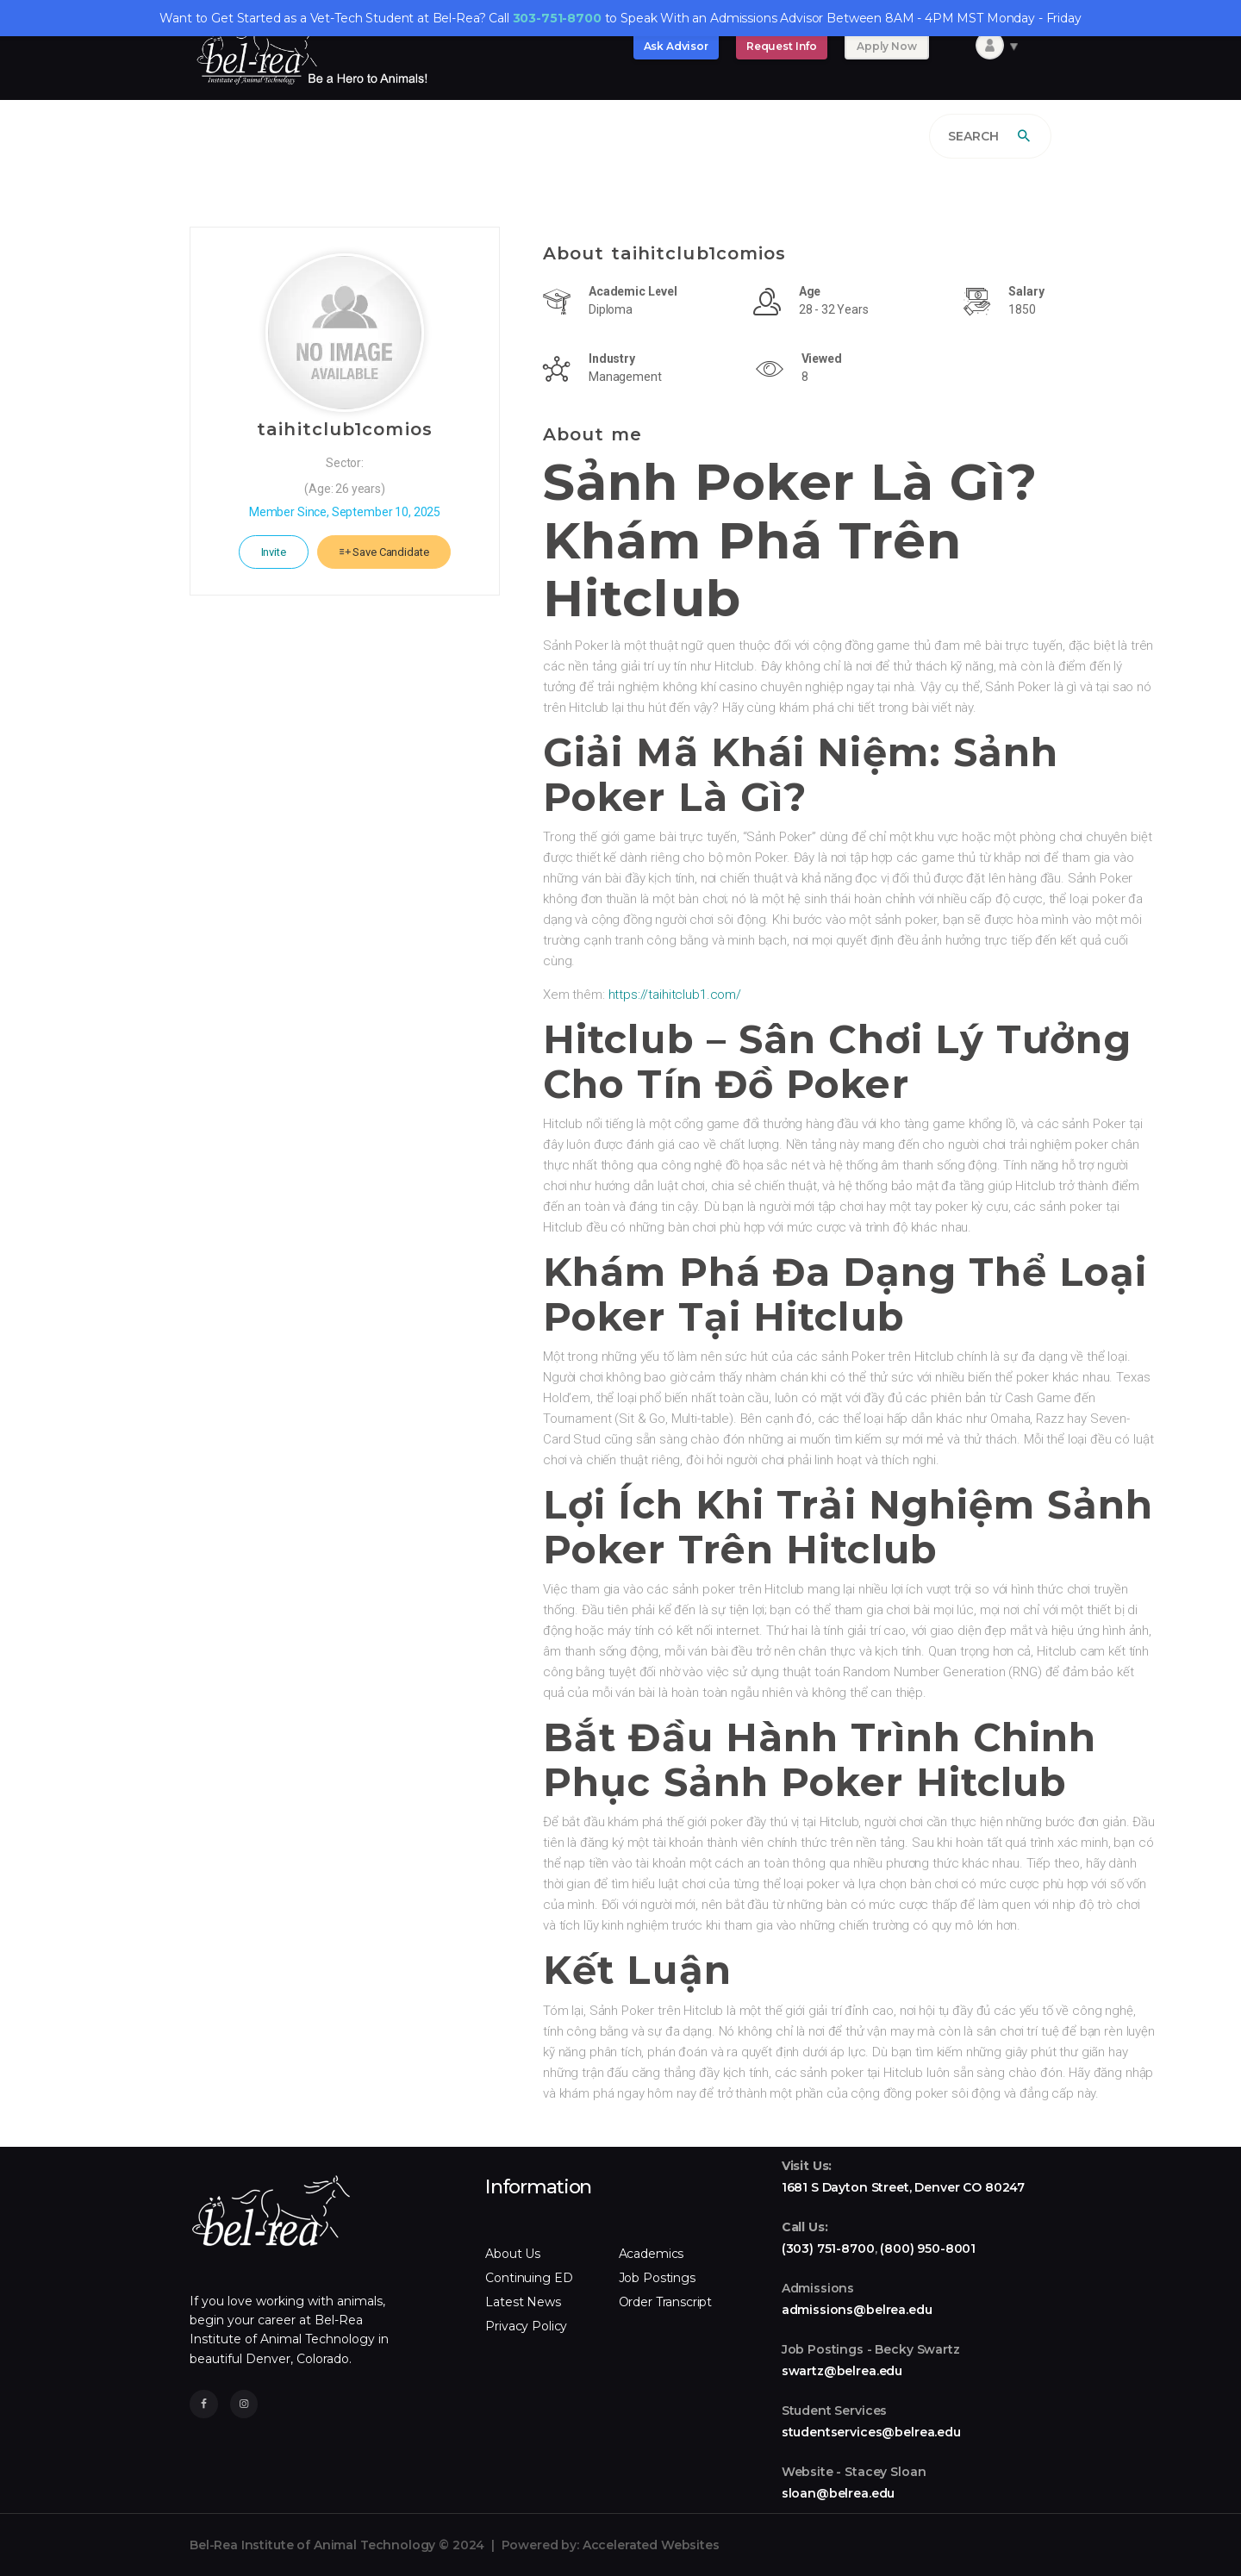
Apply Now (887, 46)
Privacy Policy (526, 2326)
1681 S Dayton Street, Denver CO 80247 (903, 2187)
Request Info (781, 46)
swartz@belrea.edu (842, 2371)
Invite (273, 552)
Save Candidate (384, 552)
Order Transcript (666, 2302)
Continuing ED (528, 2278)
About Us (512, 2253)
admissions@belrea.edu (857, 2309)
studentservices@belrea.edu (871, 2432)
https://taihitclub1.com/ (673, 994)
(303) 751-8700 (828, 2248)
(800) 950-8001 (928, 2248)
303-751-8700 (557, 18)
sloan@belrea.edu (838, 2493)
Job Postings (657, 2278)
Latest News (522, 2302)
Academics (651, 2253)
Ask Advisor (676, 46)
